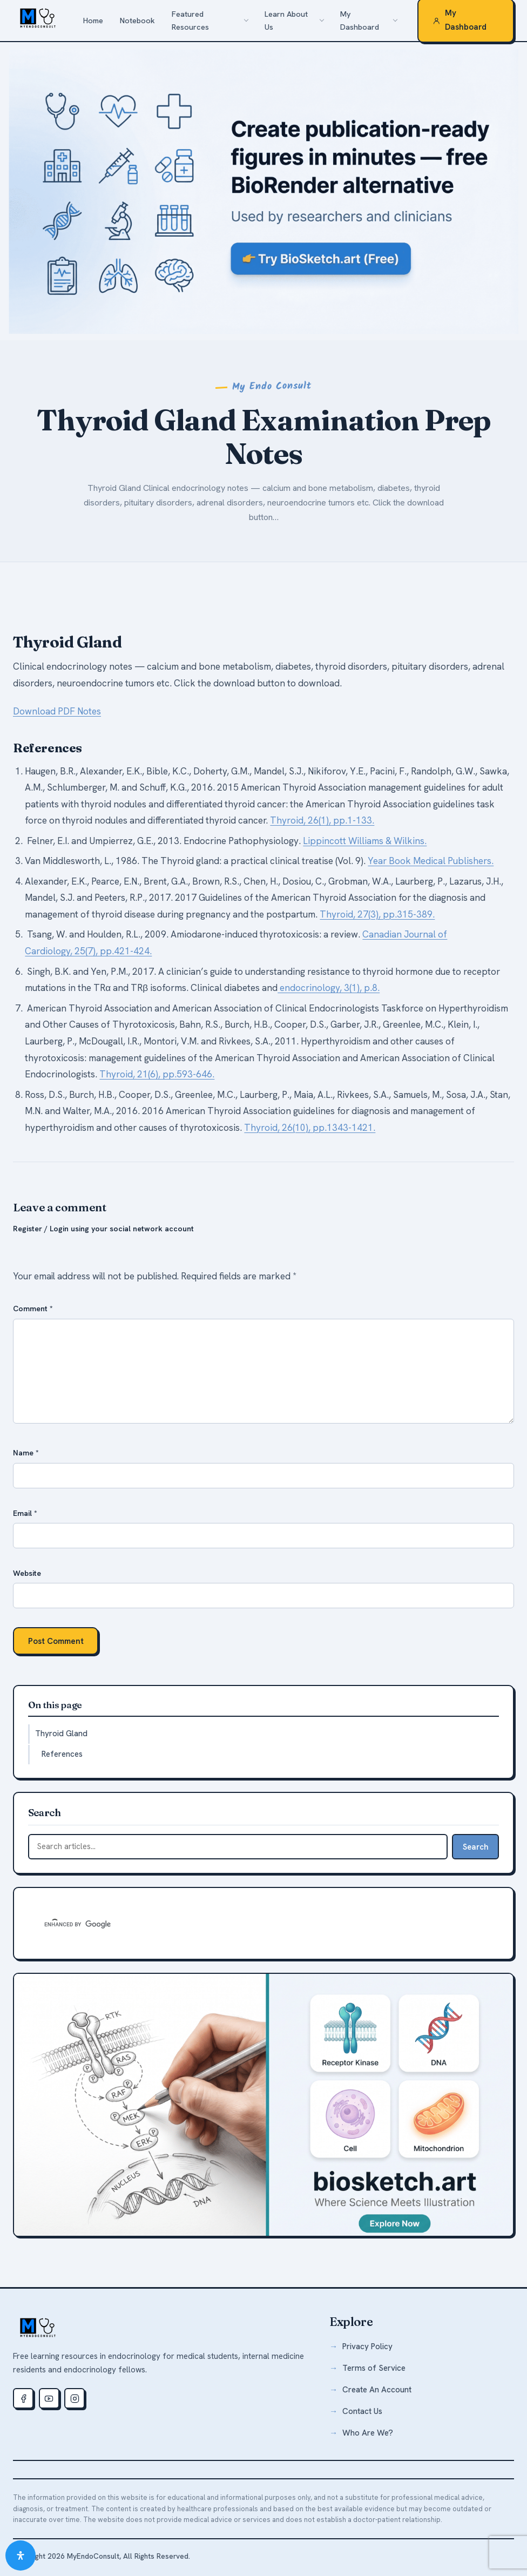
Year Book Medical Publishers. (431, 861)
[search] (204, 1924)
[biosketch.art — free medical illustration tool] (263, 2105)
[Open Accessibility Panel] (20, 2555)
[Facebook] (23, 2398)
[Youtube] (49, 2398)
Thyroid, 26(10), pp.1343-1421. (309, 1128)
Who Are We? (367, 2432)
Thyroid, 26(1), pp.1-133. (322, 820)
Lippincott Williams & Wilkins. (365, 841)
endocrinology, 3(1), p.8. (329, 988)
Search (476, 1847)
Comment (33, 1308)
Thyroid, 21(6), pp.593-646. (156, 1074)
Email (25, 1513)
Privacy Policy (367, 2346)
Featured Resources (190, 20)
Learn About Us (286, 20)
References (62, 1754)
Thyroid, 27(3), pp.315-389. (377, 914)
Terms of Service (374, 2368)
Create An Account (376, 2389)
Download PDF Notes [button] (57, 711)
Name (26, 1453)
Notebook (137, 20)
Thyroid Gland (61, 1733)
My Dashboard (359, 20)
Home (93, 20)
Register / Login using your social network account (103, 1228)
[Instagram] (74, 2398)
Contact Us (362, 2411)
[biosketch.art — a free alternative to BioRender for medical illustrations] (263, 191)
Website (27, 1573)
